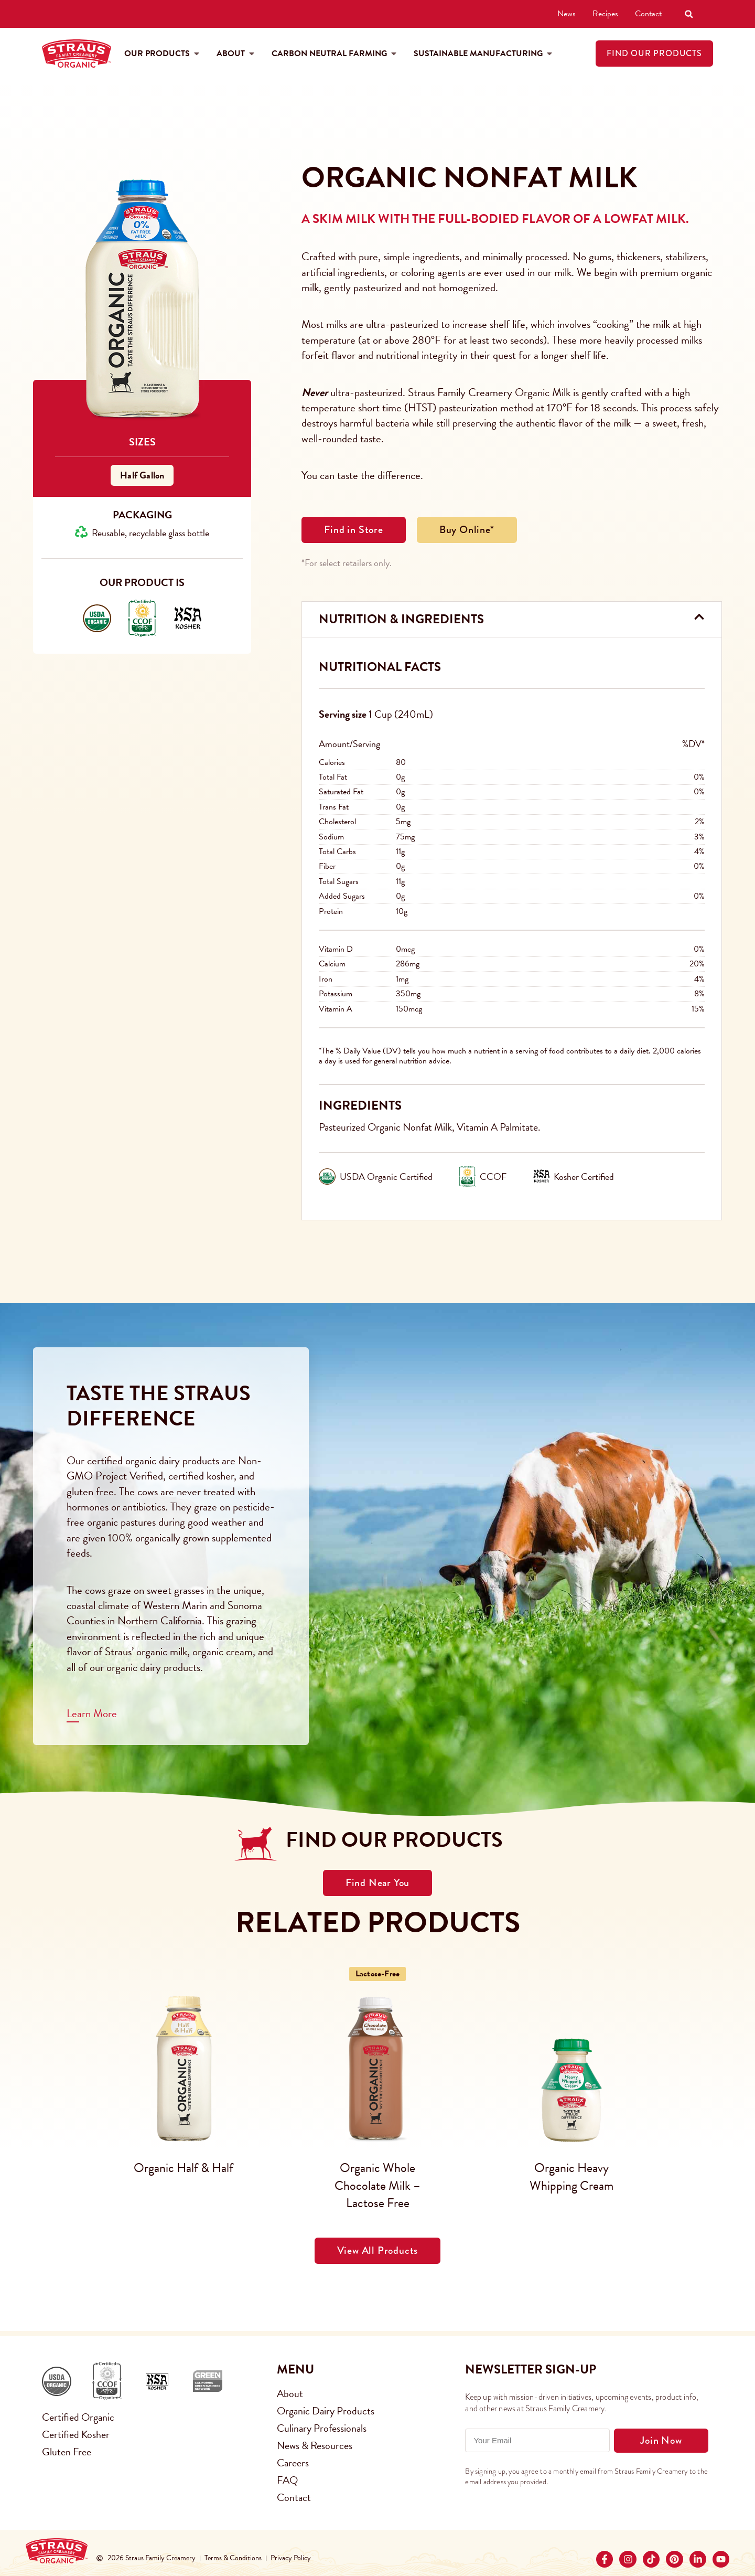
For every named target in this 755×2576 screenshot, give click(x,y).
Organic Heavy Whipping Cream (571, 2176)
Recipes (605, 13)
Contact (648, 13)
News (566, 13)
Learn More (92, 1713)
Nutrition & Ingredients (401, 619)
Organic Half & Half (183, 2167)
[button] (689, 14)
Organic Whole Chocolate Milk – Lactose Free (377, 2185)
